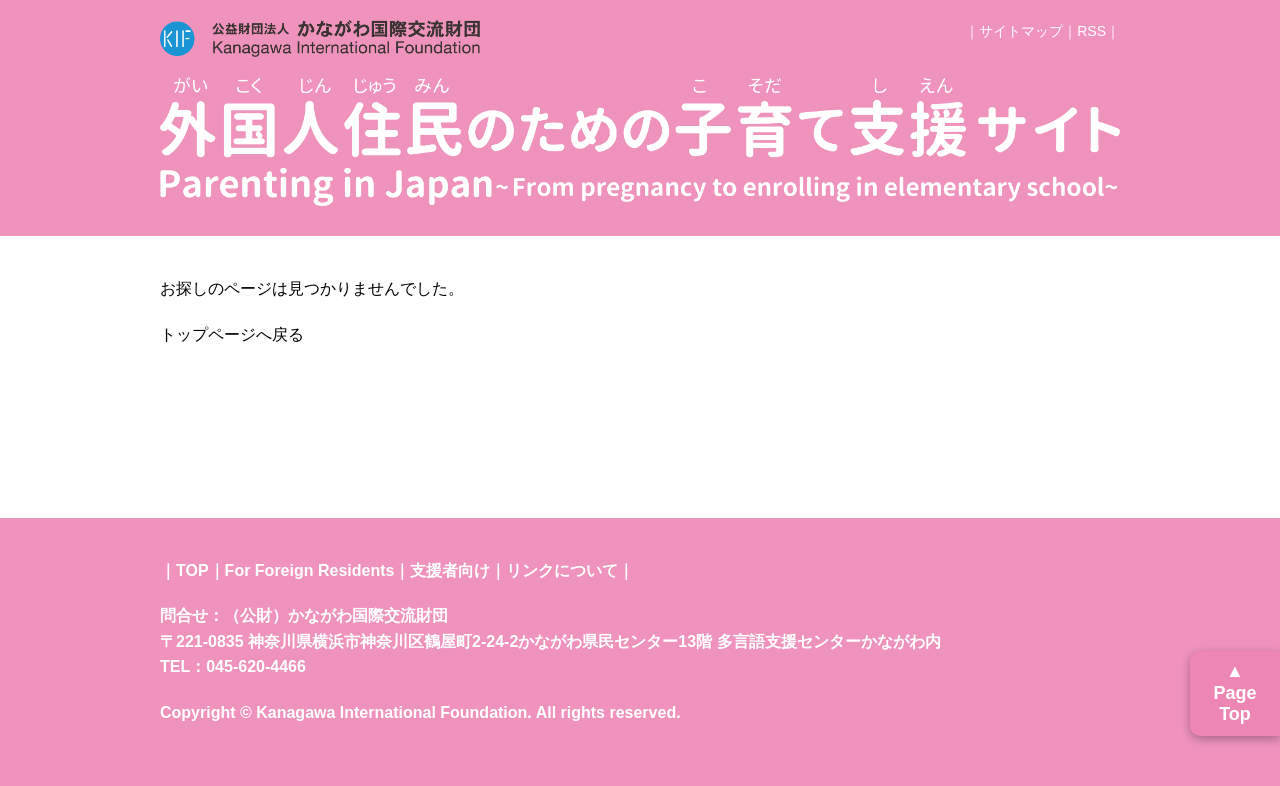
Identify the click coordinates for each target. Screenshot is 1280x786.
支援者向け (450, 570)
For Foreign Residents (310, 570)
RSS (1091, 31)
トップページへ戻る (232, 334)
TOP (192, 570)
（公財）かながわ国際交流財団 (336, 615)
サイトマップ (1021, 31)
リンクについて (562, 570)
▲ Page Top (1234, 692)
